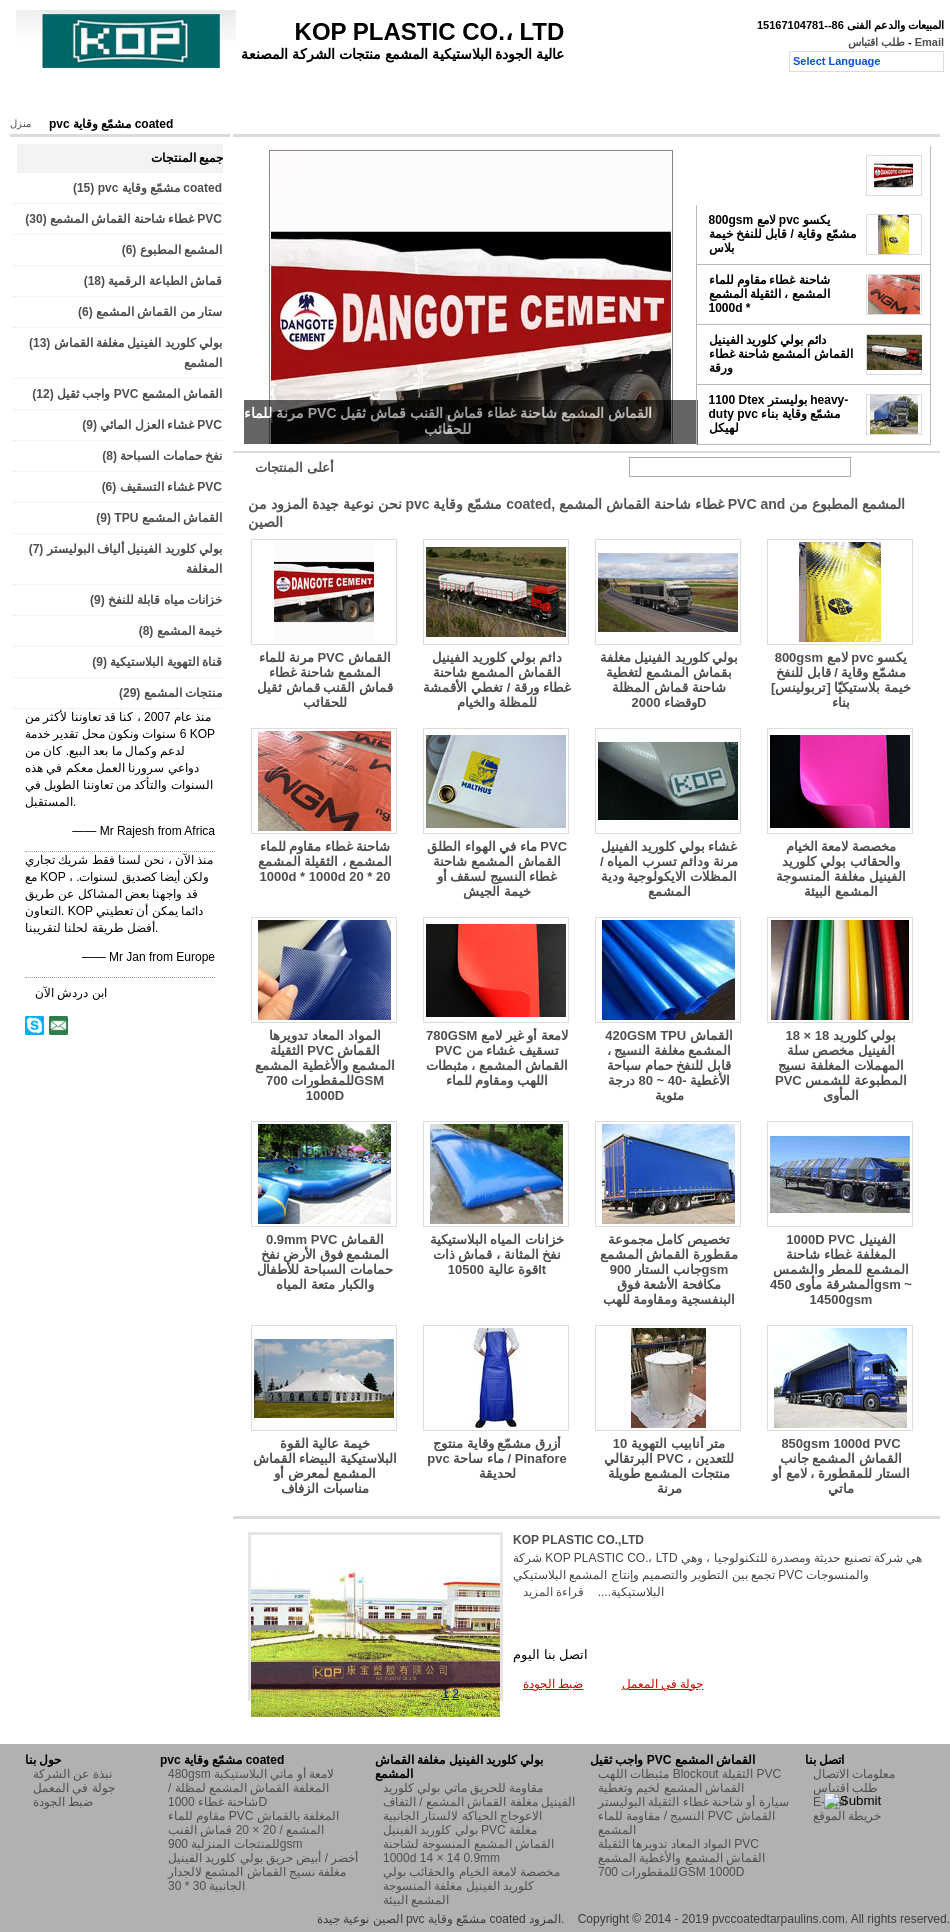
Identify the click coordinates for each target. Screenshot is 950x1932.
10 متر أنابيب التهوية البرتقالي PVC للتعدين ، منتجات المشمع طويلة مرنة (669, 1466)
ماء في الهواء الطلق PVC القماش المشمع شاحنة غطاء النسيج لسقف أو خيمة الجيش (497, 869)
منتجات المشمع (183, 693)
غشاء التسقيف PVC (171, 487)
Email (929, 42)
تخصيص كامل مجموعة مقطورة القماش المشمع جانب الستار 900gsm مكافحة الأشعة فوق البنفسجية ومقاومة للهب (669, 1269)
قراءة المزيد (553, 1592)
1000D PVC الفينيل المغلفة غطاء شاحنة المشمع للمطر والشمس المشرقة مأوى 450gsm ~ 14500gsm (841, 1269)
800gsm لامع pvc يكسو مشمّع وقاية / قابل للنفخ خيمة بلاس (782, 234)
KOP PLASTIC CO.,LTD (578, 1540)
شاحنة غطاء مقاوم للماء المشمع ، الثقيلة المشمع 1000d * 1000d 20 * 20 (325, 861)
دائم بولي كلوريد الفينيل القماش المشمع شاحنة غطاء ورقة (781, 354)
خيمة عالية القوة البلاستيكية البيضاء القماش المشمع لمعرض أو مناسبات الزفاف (325, 1466)
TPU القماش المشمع (168, 518)
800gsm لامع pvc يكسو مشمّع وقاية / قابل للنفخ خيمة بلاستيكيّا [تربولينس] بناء (841, 680)
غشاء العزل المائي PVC (161, 425)
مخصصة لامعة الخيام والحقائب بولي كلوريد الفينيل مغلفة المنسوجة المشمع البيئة (840, 869)
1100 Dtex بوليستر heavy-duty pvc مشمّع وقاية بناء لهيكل (779, 414)
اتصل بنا (452, 97)
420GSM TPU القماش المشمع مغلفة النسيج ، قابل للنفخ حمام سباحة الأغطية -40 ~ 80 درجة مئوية (669, 1065)
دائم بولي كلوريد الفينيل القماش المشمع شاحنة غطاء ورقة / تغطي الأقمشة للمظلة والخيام (496, 680)
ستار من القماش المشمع (159, 312)
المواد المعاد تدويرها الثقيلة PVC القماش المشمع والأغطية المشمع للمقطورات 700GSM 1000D (324, 1065)
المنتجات (112, 97)
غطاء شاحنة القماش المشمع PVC (136, 219)
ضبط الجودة (373, 97)
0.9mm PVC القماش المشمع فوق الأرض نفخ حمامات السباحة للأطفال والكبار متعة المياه (324, 1262)
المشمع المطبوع (181, 250)
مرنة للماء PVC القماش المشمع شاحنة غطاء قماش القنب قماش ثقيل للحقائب (325, 680)
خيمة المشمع (189, 631)
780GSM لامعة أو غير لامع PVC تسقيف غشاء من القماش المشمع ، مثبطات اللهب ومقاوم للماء (497, 1058)
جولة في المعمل (272, 97)
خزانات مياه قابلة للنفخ (165, 600)
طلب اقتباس (876, 42)
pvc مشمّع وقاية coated (160, 188)
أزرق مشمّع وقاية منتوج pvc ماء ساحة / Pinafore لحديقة (497, 1458)
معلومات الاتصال (854, 1774)
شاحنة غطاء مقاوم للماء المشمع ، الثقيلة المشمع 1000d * (769, 294)
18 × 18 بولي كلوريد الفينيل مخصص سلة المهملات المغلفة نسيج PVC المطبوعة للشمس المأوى (841, 1065)
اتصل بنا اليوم (550, 1654)
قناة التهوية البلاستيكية (166, 662)
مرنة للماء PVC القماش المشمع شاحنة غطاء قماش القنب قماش (777, 175)
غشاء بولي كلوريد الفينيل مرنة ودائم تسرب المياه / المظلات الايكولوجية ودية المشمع (669, 869)
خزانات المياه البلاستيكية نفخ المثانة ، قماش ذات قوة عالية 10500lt (497, 1254)
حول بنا (183, 97)
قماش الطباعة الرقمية (165, 281)
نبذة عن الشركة (72, 1774)
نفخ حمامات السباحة (171, 456)
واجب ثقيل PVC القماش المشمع (139, 394)
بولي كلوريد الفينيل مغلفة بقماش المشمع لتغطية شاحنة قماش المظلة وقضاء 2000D (669, 680)
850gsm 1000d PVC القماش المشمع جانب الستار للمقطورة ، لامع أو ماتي (840, 1466)
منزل (47, 97)
